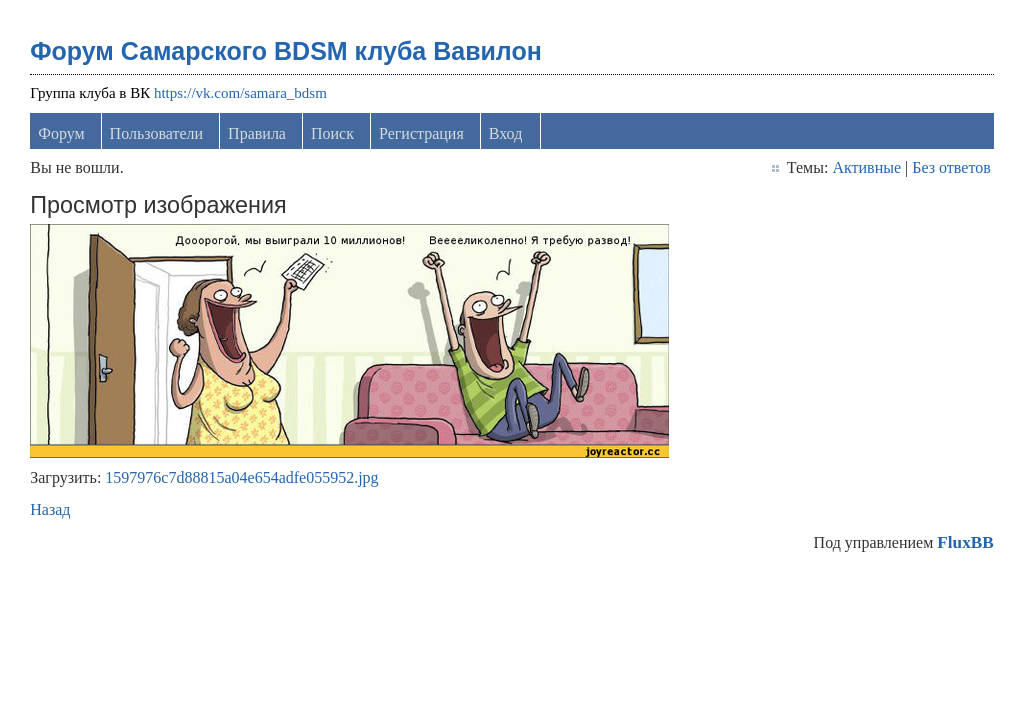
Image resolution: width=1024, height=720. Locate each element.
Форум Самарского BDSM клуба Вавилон (286, 51)
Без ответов (951, 167)
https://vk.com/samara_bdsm (240, 93)
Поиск (332, 133)
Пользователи (157, 133)
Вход (506, 133)
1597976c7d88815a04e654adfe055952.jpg (241, 477)
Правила (257, 133)
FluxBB (965, 542)
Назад (50, 509)
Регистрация (421, 133)
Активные (866, 167)
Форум (61, 133)
